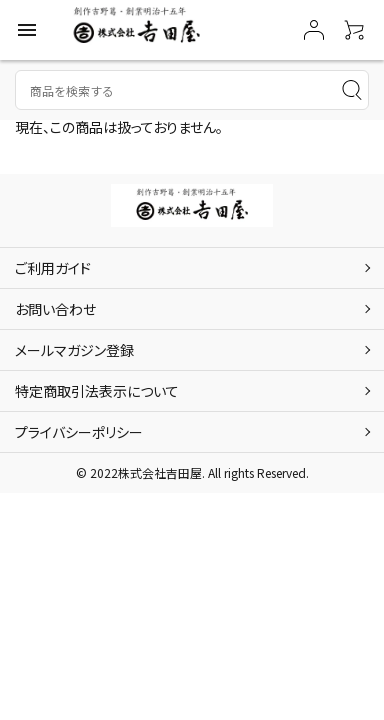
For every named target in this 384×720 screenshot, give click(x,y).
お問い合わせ (55, 309)
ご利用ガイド (53, 268)
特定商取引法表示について (97, 391)
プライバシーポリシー (79, 432)
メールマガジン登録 (74, 350)
